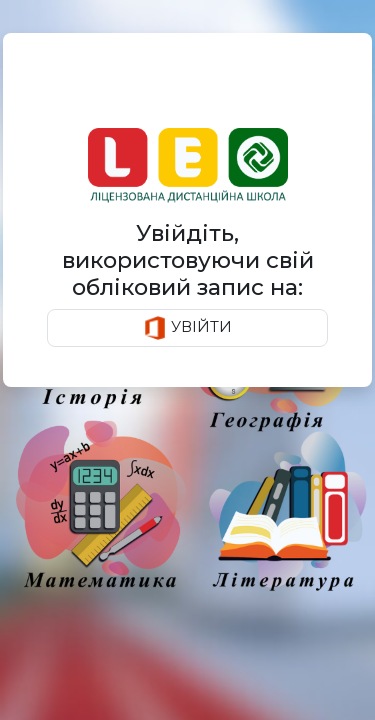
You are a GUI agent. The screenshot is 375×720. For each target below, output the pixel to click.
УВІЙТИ (187, 328)
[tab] (255, 88)
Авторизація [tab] (104, 87)
